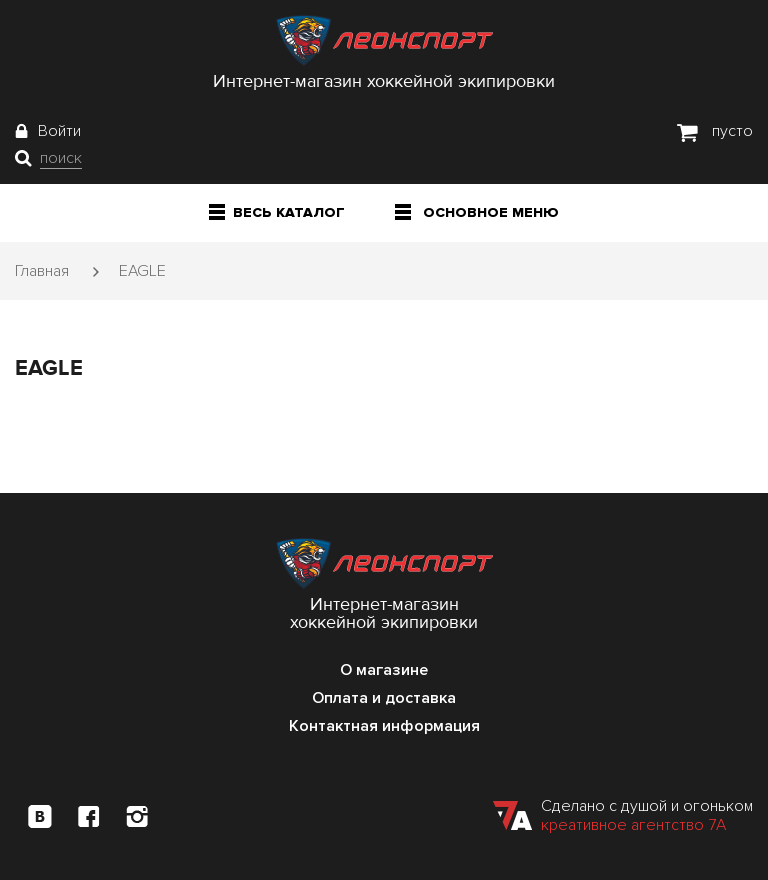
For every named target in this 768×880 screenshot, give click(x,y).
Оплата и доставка (384, 698)
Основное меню (477, 212)
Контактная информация (384, 726)
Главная (42, 271)
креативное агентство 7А (633, 825)
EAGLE (142, 271)
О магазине (384, 670)
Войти (59, 131)
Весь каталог (277, 212)
